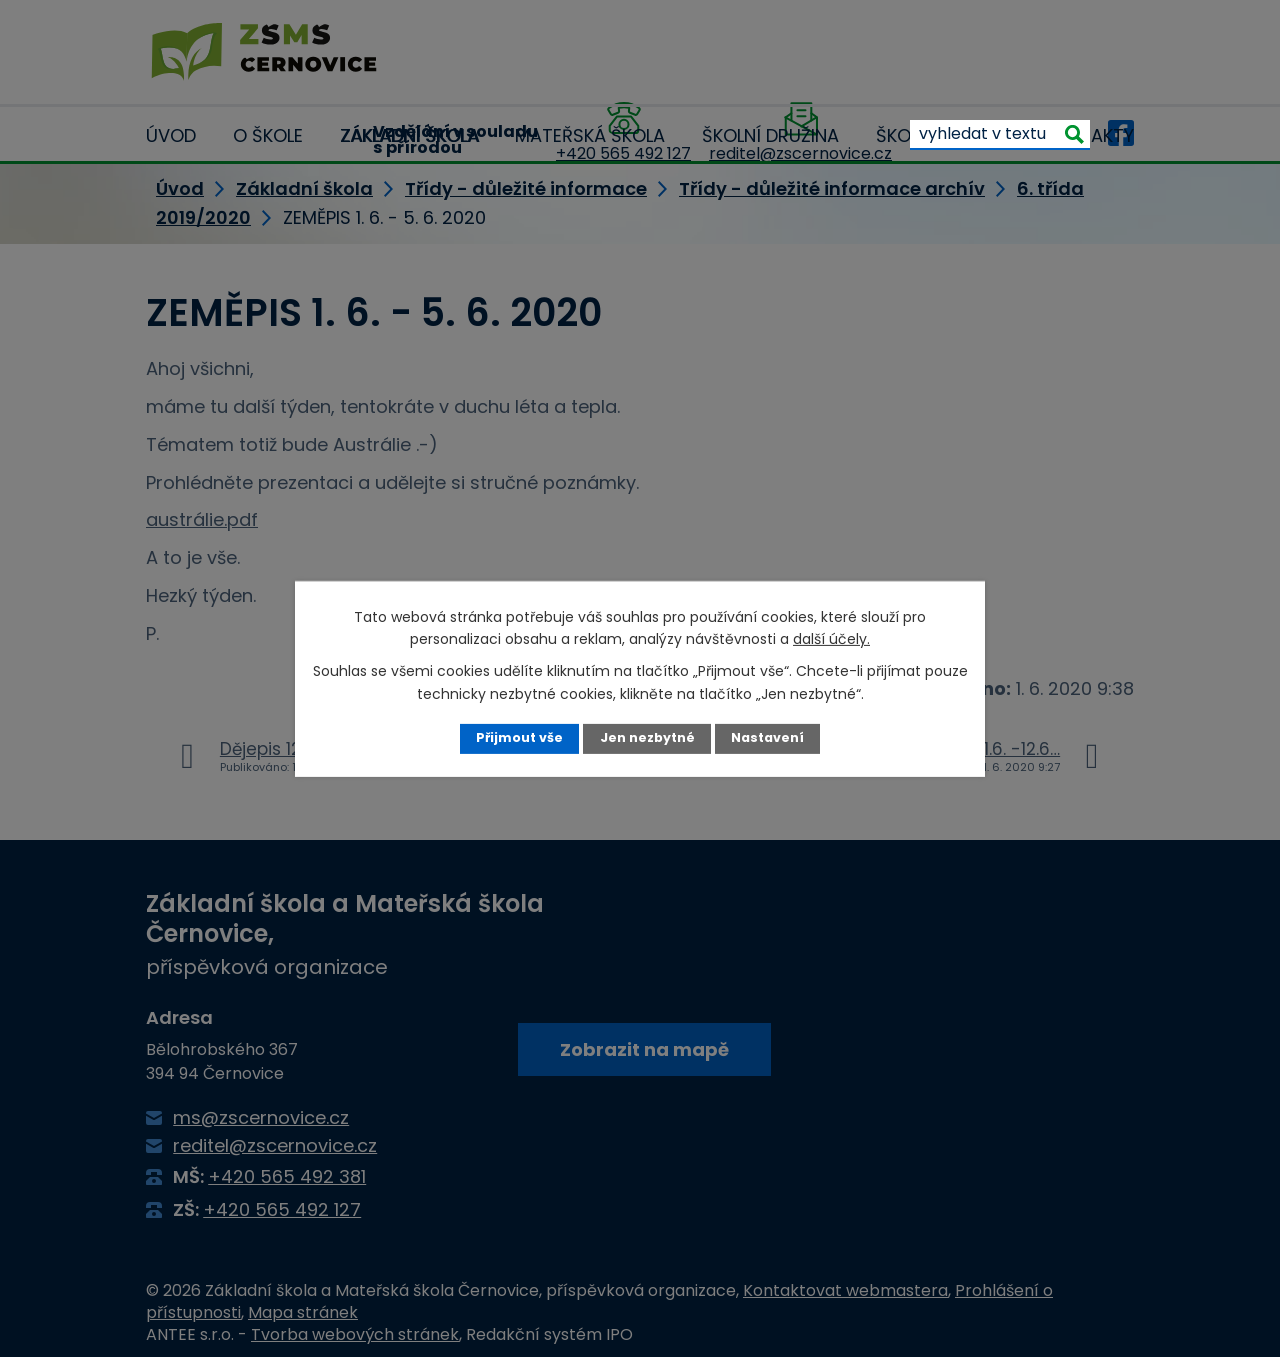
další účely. (831, 639)
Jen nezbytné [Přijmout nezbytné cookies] (647, 737)
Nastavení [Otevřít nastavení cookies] (767, 737)
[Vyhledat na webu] (1000, 134)
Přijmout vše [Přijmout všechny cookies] (519, 737)
